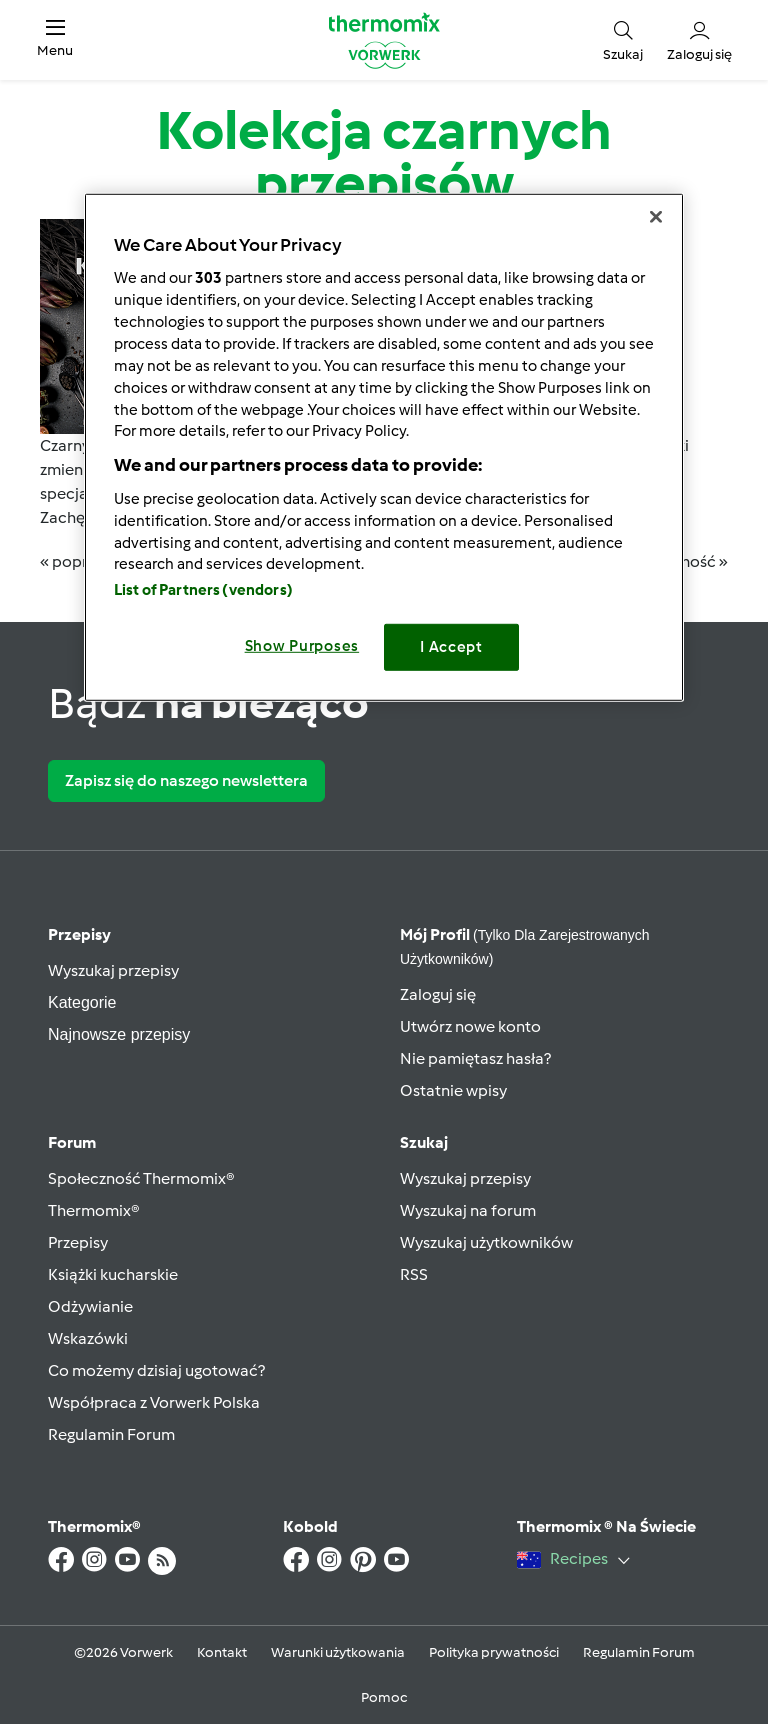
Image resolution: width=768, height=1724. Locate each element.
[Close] (656, 216)
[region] (384, 446)
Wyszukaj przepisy (113, 970)
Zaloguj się (438, 994)
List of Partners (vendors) (203, 590)
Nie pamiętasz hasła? (475, 1058)
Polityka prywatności (494, 1652)
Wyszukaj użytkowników (486, 1242)
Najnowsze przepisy (119, 1034)
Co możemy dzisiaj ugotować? (156, 1370)
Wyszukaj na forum (468, 1210)
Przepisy (79, 934)
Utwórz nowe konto (470, 1026)
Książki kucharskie (113, 1274)
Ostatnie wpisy (453, 1090)
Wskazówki (88, 1338)
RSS (414, 1274)
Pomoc (384, 1697)
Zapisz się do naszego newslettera (186, 780)
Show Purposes (302, 646)
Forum (72, 1142)
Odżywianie (90, 1306)
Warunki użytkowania (338, 1652)
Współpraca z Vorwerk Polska (154, 1402)
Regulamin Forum (111, 1434)
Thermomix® (94, 1210)
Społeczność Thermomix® (141, 1178)
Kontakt (222, 1652)
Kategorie (82, 1002)
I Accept (451, 647)
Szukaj (424, 1142)
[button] (55, 39)
